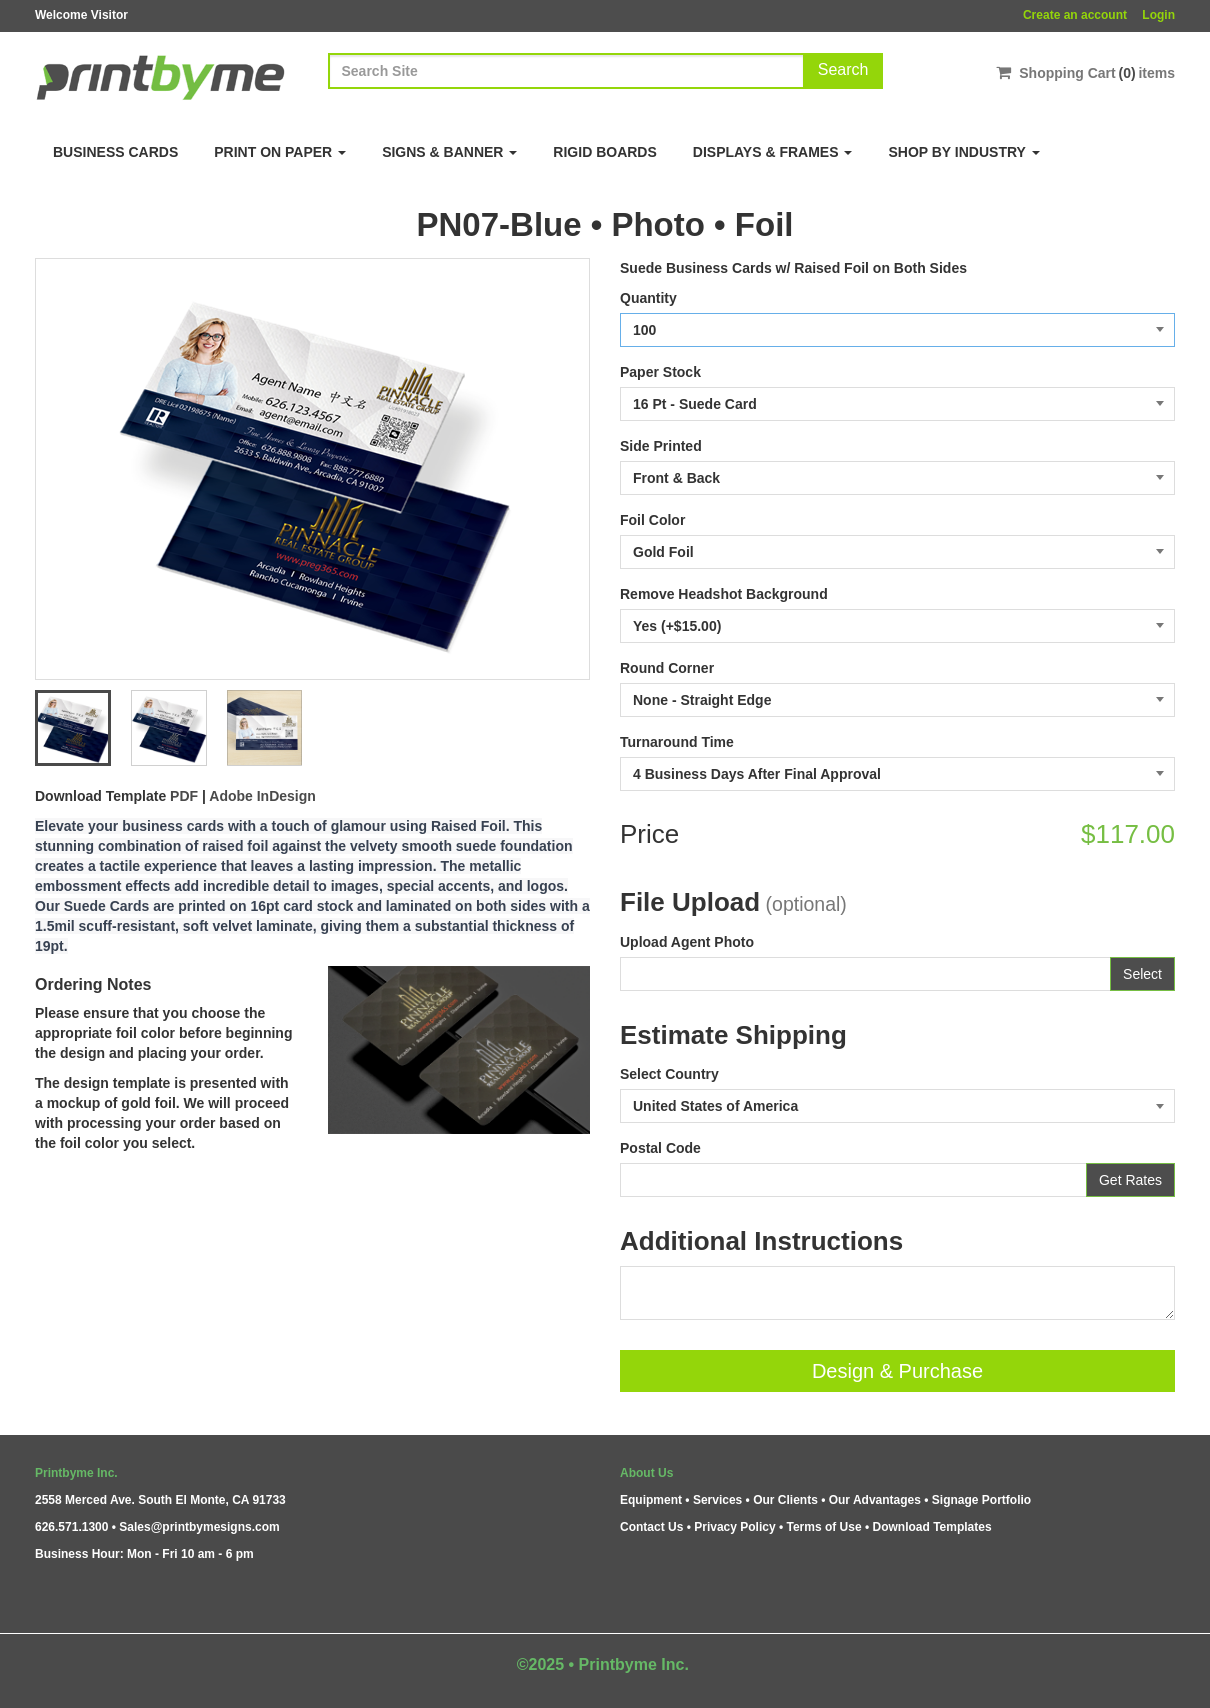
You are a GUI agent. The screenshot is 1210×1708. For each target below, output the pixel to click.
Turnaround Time (677, 742)
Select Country (669, 1074)
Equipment (651, 1500)
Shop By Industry (963, 152)
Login (1158, 15)
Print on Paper (280, 152)
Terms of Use (823, 1527)
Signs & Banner (449, 152)
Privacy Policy (734, 1527)
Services (717, 1500)
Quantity (648, 298)
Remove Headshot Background (724, 594)
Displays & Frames (773, 152)
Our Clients (785, 1500)
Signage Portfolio (981, 1500)
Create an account (1075, 15)
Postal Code (660, 1148)
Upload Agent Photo (687, 942)
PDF (184, 796)
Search (843, 69)
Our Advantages (875, 1500)
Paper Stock (660, 372)
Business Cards (115, 152)
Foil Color (652, 520)
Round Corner (667, 668)
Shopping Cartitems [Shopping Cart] (1085, 72)
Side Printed (661, 446)
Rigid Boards (604, 152)
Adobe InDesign (262, 796)
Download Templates (932, 1527)
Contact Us (651, 1527)
